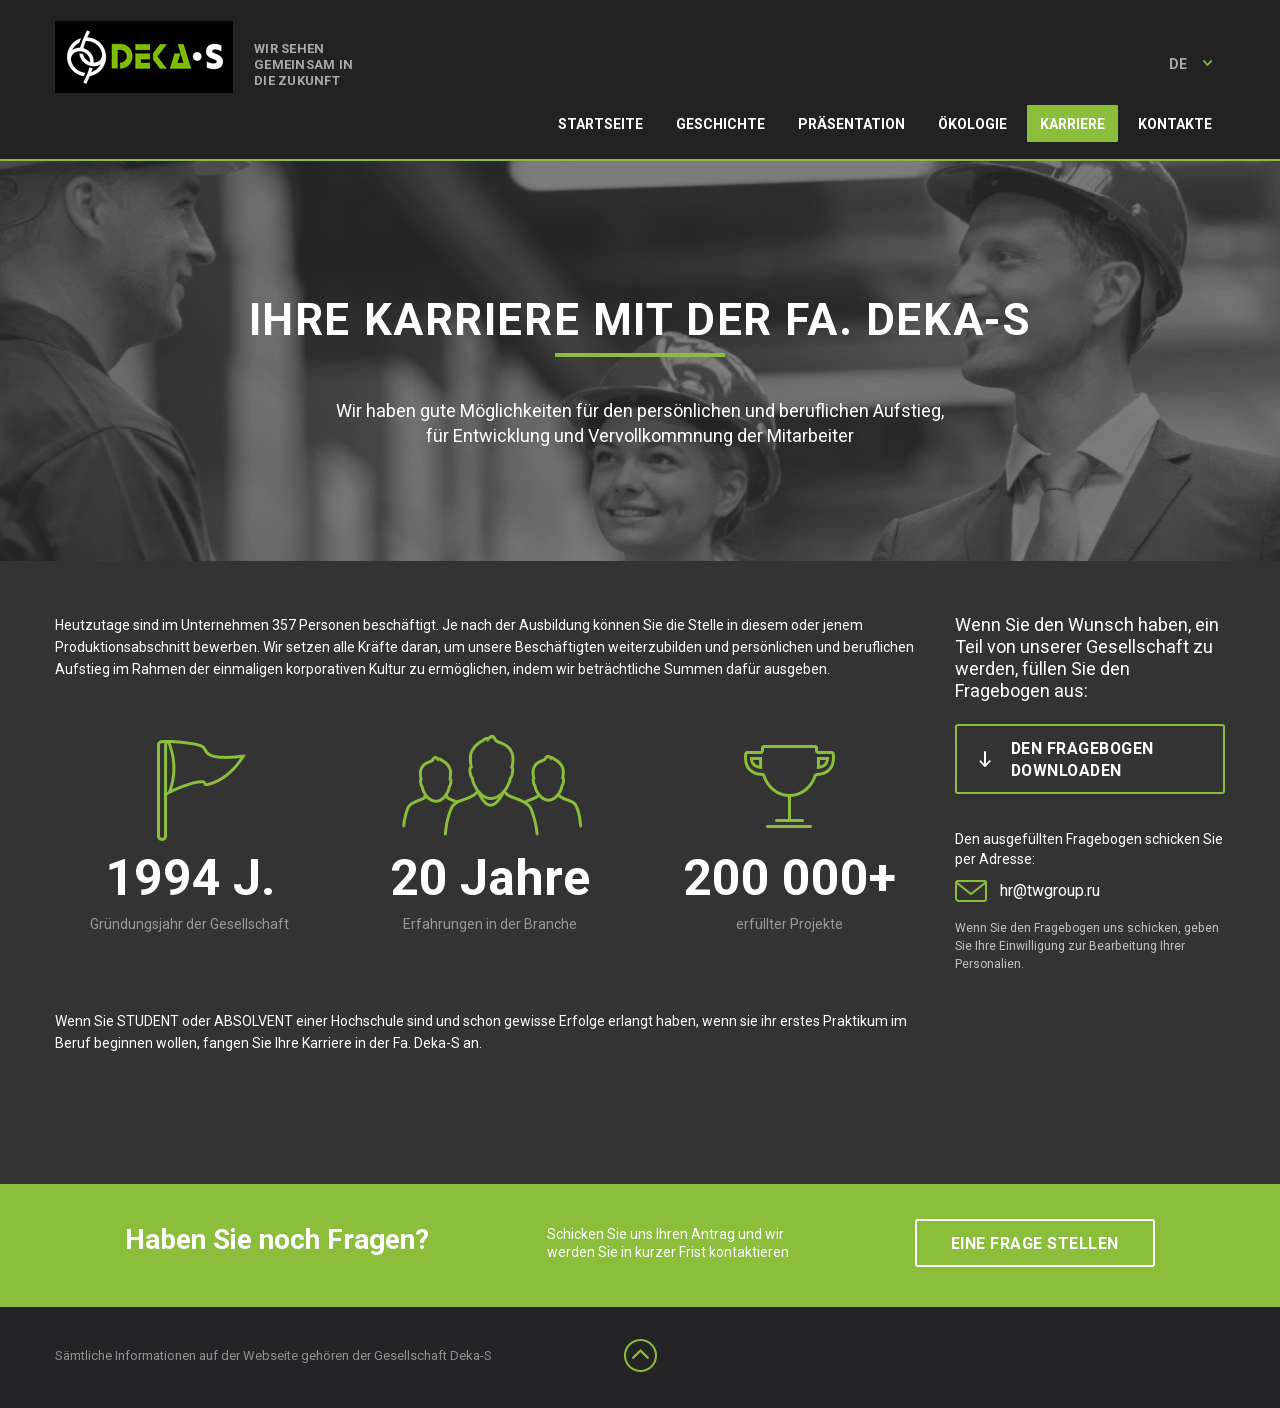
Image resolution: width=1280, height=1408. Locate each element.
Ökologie (972, 124)
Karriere (1072, 124)
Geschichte (720, 124)
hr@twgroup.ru (1050, 890)
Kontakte (1175, 124)
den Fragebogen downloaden (1082, 759)
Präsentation (851, 124)
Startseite (600, 124)
